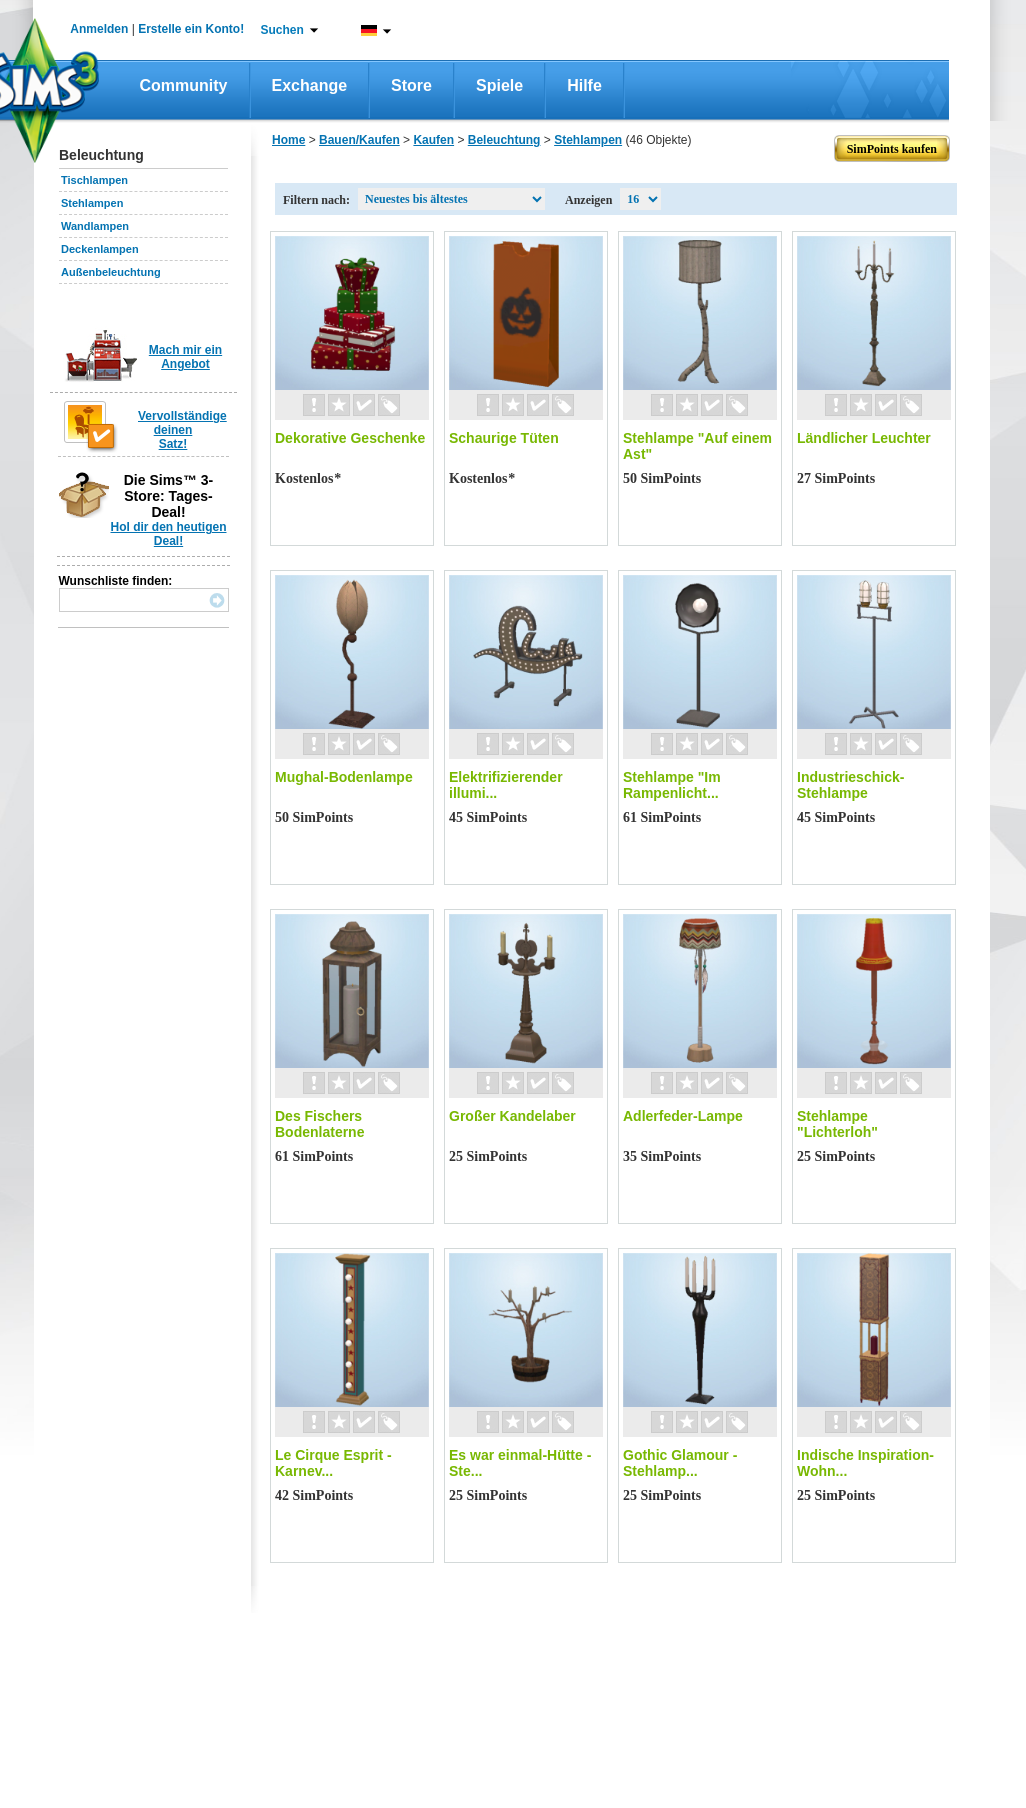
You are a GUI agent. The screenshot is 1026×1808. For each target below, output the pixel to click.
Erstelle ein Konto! (191, 29)
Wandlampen (95, 226)
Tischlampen (94, 180)
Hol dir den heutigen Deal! (169, 534)
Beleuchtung (504, 140)
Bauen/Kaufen (359, 140)
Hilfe (584, 85)
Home (288, 140)
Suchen (282, 30)
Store (411, 85)
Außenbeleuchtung (111, 272)
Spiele (499, 85)
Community (184, 85)
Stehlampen (92, 203)
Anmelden (99, 29)
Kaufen (433, 140)
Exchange (310, 85)
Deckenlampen (100, 249)
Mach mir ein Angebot (185, 357)
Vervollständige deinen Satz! (182, 430)
